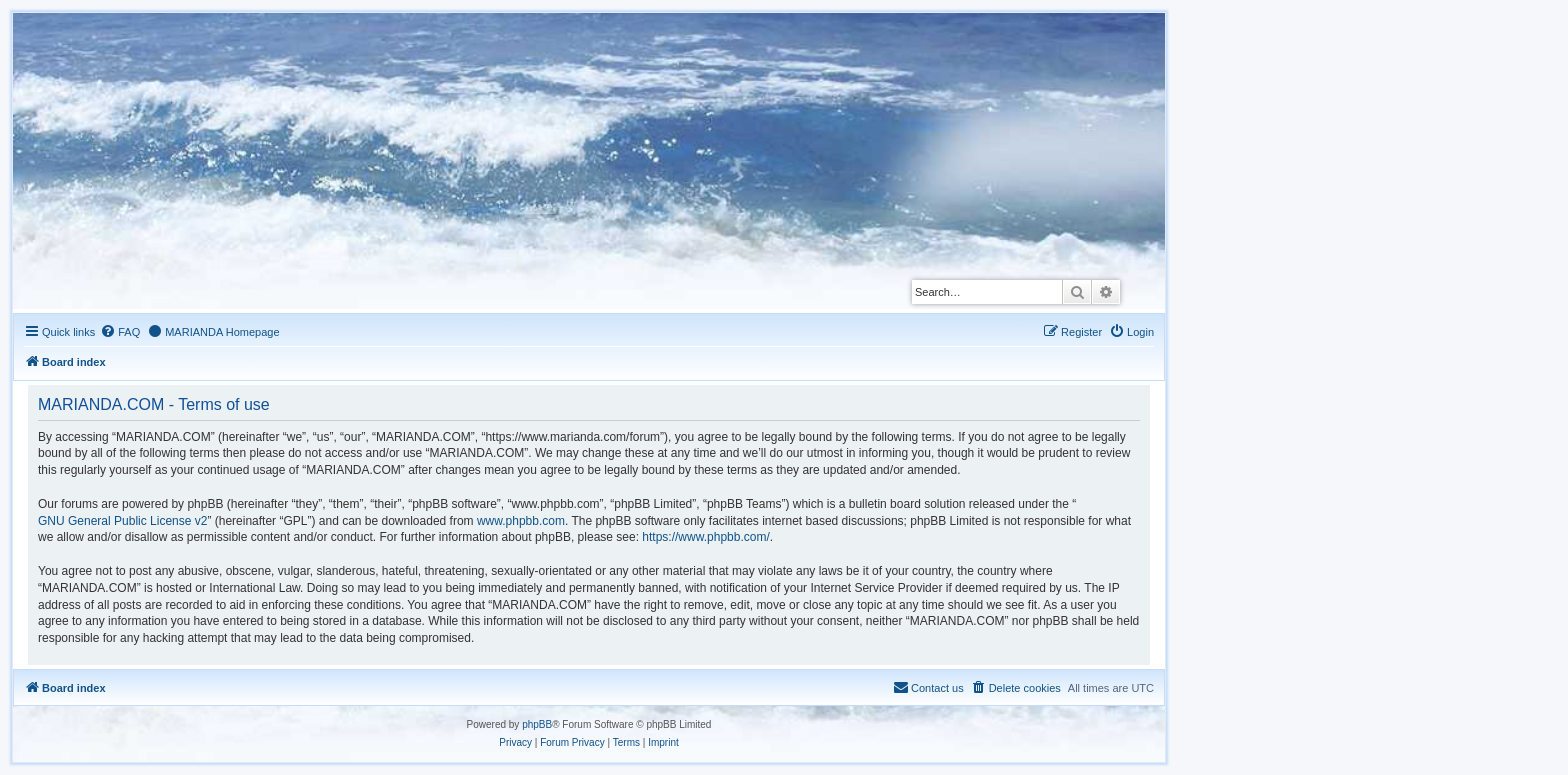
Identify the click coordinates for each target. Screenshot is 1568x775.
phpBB (537, 724)
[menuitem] (120, 332)
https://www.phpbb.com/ (705, 537)
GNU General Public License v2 (122, 521)
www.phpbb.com (521, 521)
